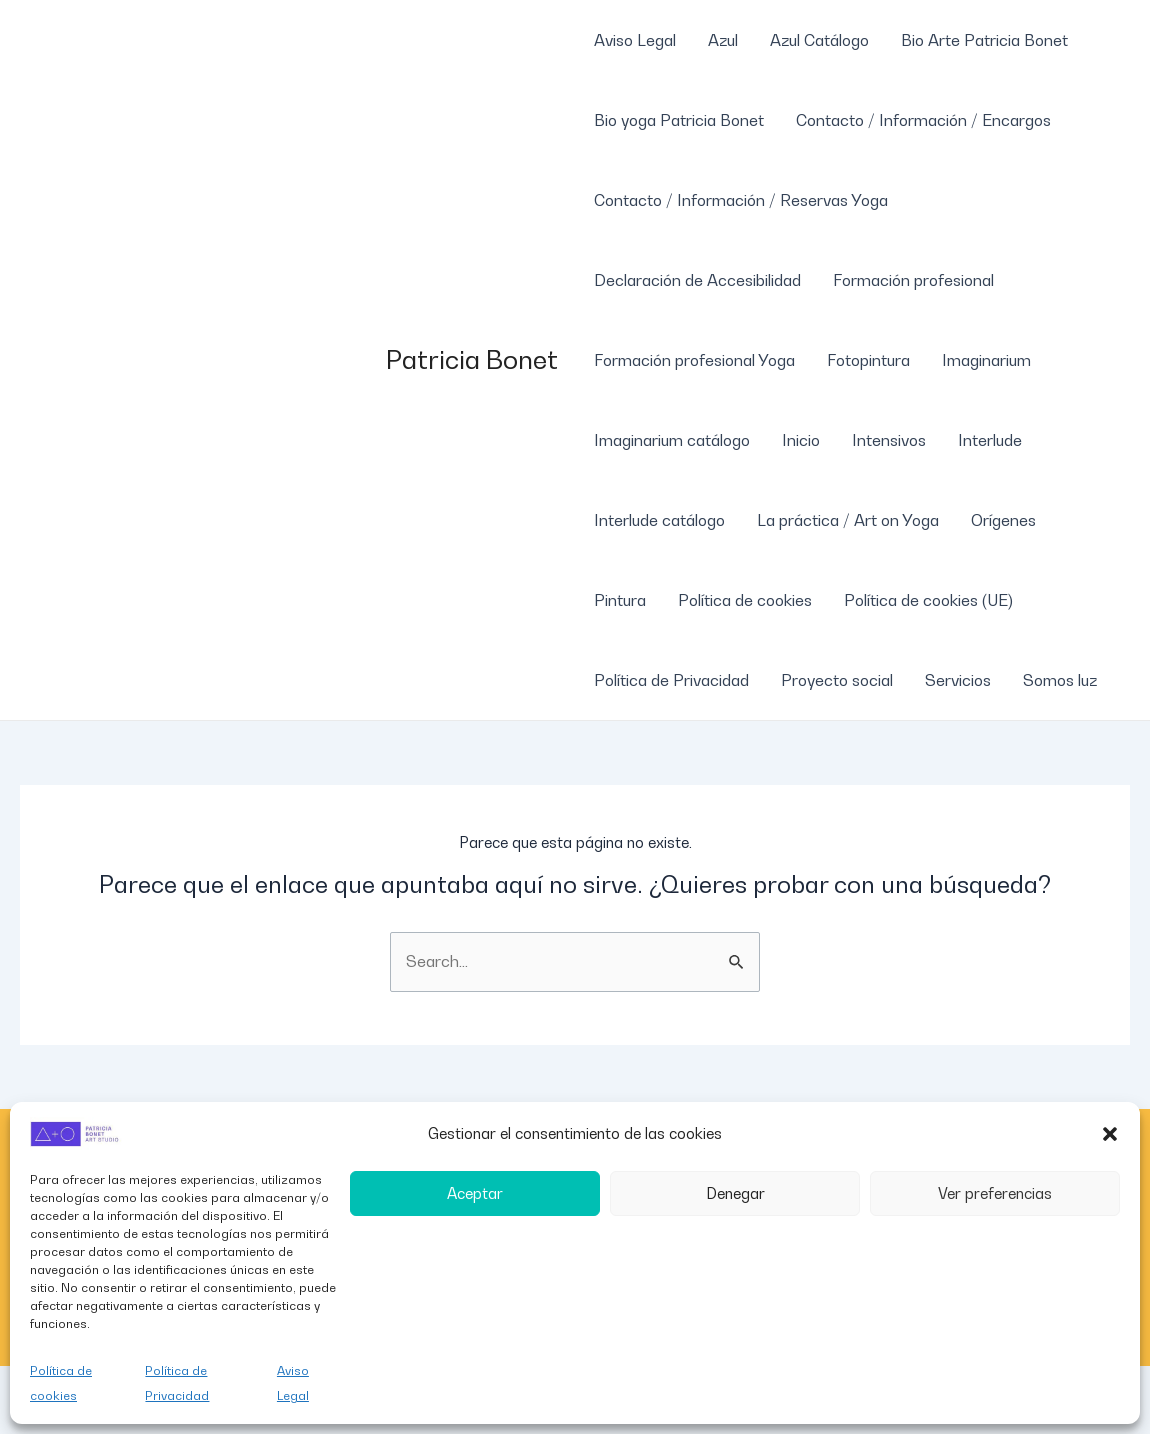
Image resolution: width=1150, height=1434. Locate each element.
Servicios (958, 680)
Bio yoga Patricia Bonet (679, 120)
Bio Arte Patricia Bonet (984, 40)
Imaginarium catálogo (672, 440)
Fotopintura (868, 360)
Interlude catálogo (659, 520)
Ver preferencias (995, 1193)
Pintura (620, 600)
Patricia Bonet (472, 359)
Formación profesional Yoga (694, 360)
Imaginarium (986, 360)
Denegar (735, 1193)
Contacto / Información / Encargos (923, 120)
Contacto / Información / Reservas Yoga (741, 200)
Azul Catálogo (819, 40)
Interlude (990, 440)
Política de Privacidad (177, 1383)
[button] (1110, 1134)
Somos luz (1060, 680)
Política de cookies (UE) (928, 600)
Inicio (801, 440)
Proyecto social (837, 680)
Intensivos (889, 440)
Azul (723, 40)
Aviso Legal (293, 1383)
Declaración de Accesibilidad (697, 280)
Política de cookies (61, 1383)
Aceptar (475, 1193)
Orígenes (1003, 520)
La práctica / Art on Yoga (848, 520)
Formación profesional (913, 280)
